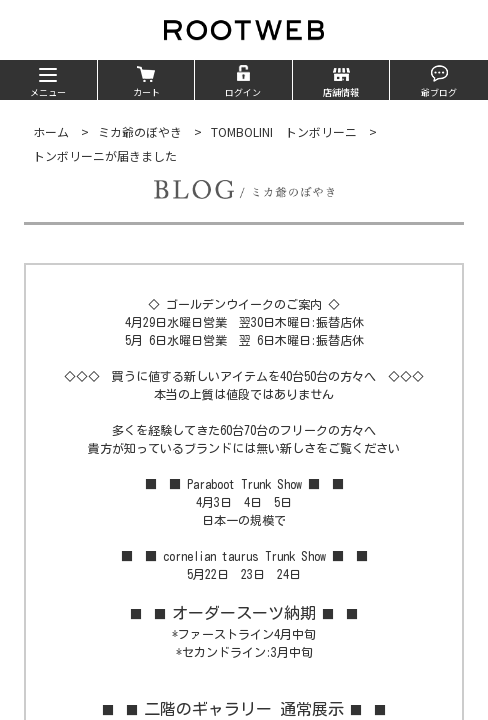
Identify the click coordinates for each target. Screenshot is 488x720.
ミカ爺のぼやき (140, 131)
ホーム (51, 131)
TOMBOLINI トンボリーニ (284, 131)
